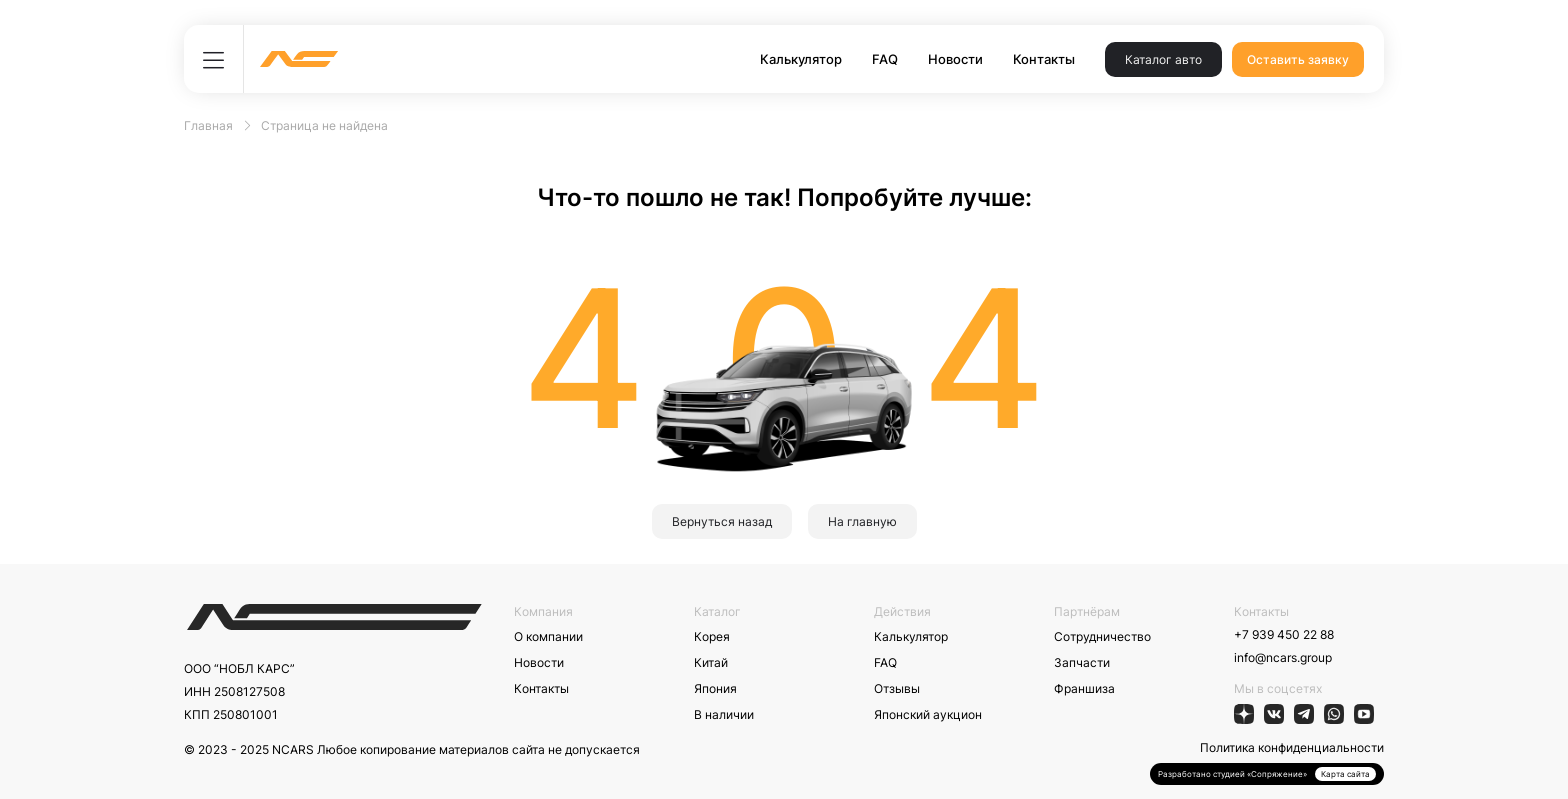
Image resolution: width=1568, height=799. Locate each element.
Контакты (1044, 59)
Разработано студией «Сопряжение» (1232, 774)
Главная (208, 125)
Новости (955, 59)
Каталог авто (1163, 59)
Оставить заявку (1298, 59)
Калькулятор (801, 59)
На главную (862, 521)
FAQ (885, 59)
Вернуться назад (722, 521)
